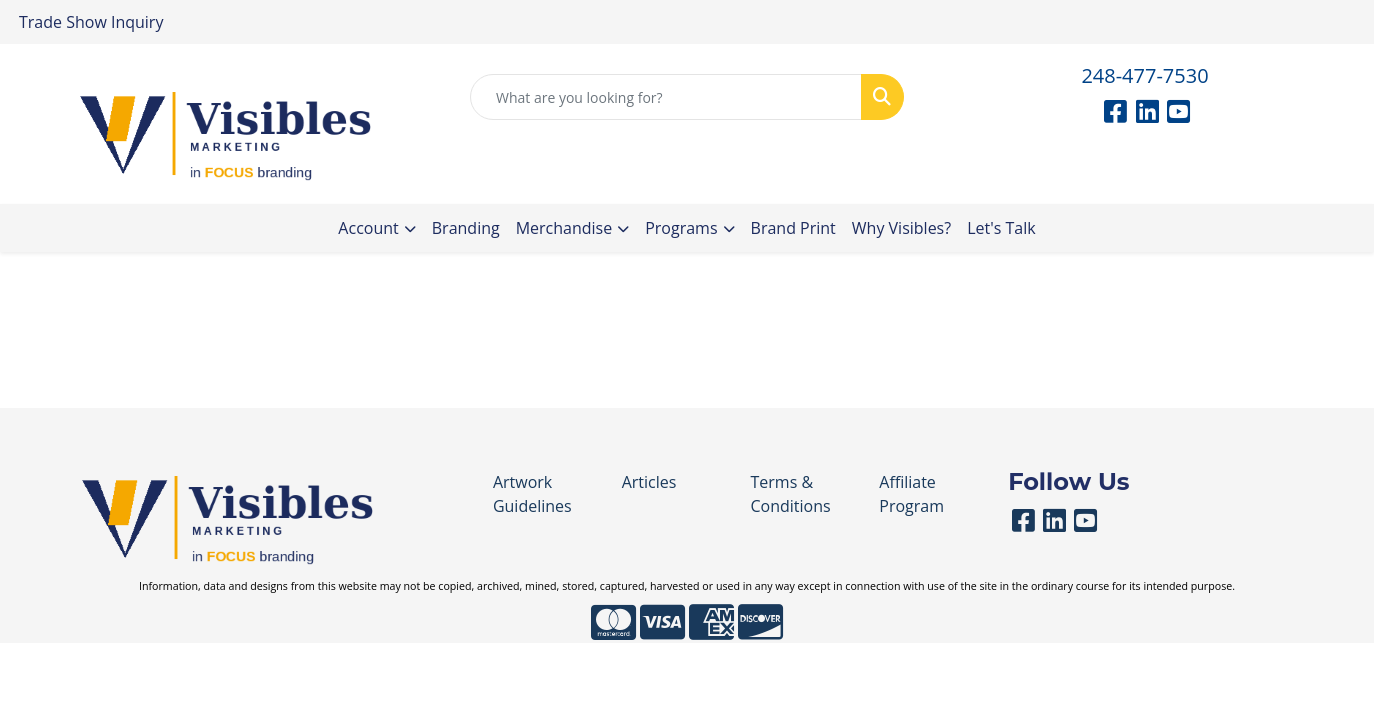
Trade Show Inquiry (91, 22)
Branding (466, 228)
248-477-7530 (1144, 75)
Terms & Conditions (790, 494)
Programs (681, 228)
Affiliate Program (911, 494)
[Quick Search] (666, 97)
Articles (649, 482)
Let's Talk (1001, 228)
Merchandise (564, 228)
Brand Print (793, 228)
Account (368, 228)
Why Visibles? (901, 228)
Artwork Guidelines (532, 494)
